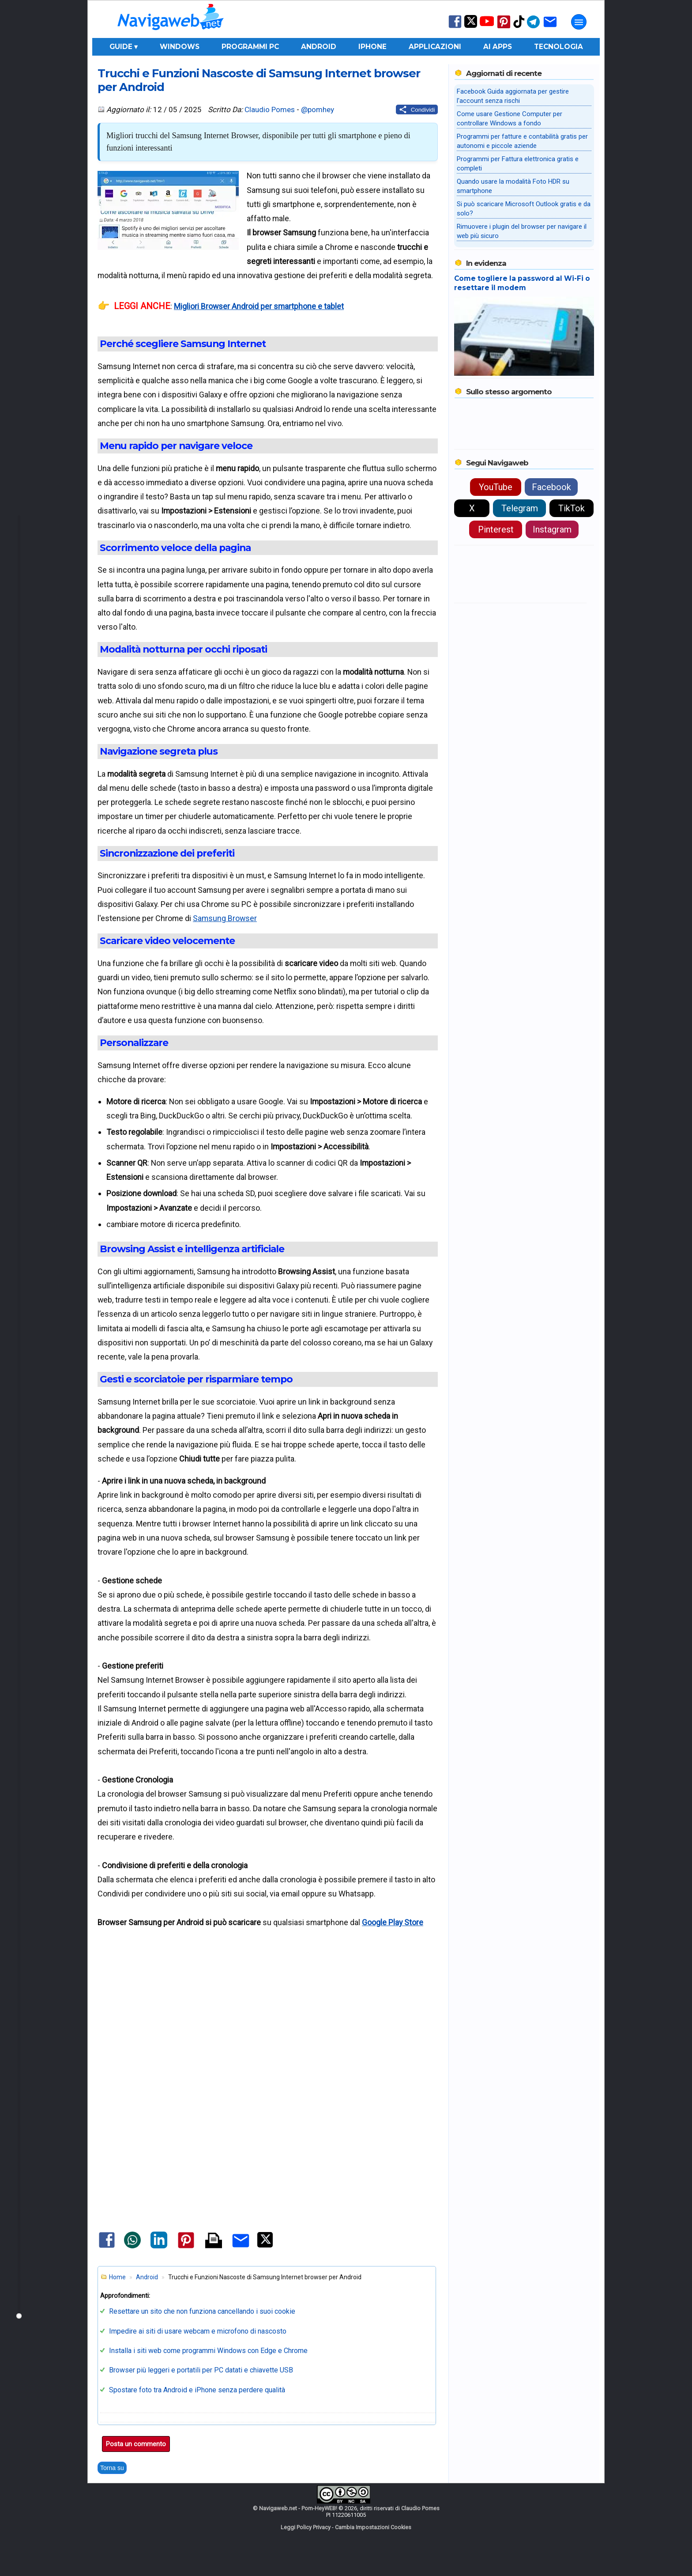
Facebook (551, 487)
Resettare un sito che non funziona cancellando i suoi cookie (202, 2311)
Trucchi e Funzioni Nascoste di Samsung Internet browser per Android (259, 80)
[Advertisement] (267, 2019)
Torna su (112, 2467)
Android (318, 46)
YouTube (495, 487)
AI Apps (497, 46)
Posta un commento (136, 2444)
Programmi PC (250, 46)
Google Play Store (392, 1922)
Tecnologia (558, 46)
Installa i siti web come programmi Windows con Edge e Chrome (208, 2350)
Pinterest (496, 529)
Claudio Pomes (269, 109)
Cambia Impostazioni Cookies (373, 2527)
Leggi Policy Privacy (306, 2527)
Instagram (552, 529)
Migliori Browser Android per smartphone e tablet (259, 306)
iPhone (372, 46)
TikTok (571, 508)
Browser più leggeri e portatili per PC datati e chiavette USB (201, 2370)
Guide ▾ (123, 46)
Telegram (519, 508)
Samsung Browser (225, 918)
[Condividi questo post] (417, 109)
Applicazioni (435, 46)
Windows (179, 46)
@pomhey (317, 109)
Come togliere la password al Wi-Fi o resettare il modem (522, 283)
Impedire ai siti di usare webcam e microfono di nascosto (197, 2331)
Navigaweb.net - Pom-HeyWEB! (298, 2508)
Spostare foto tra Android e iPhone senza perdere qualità (197, 2390)
